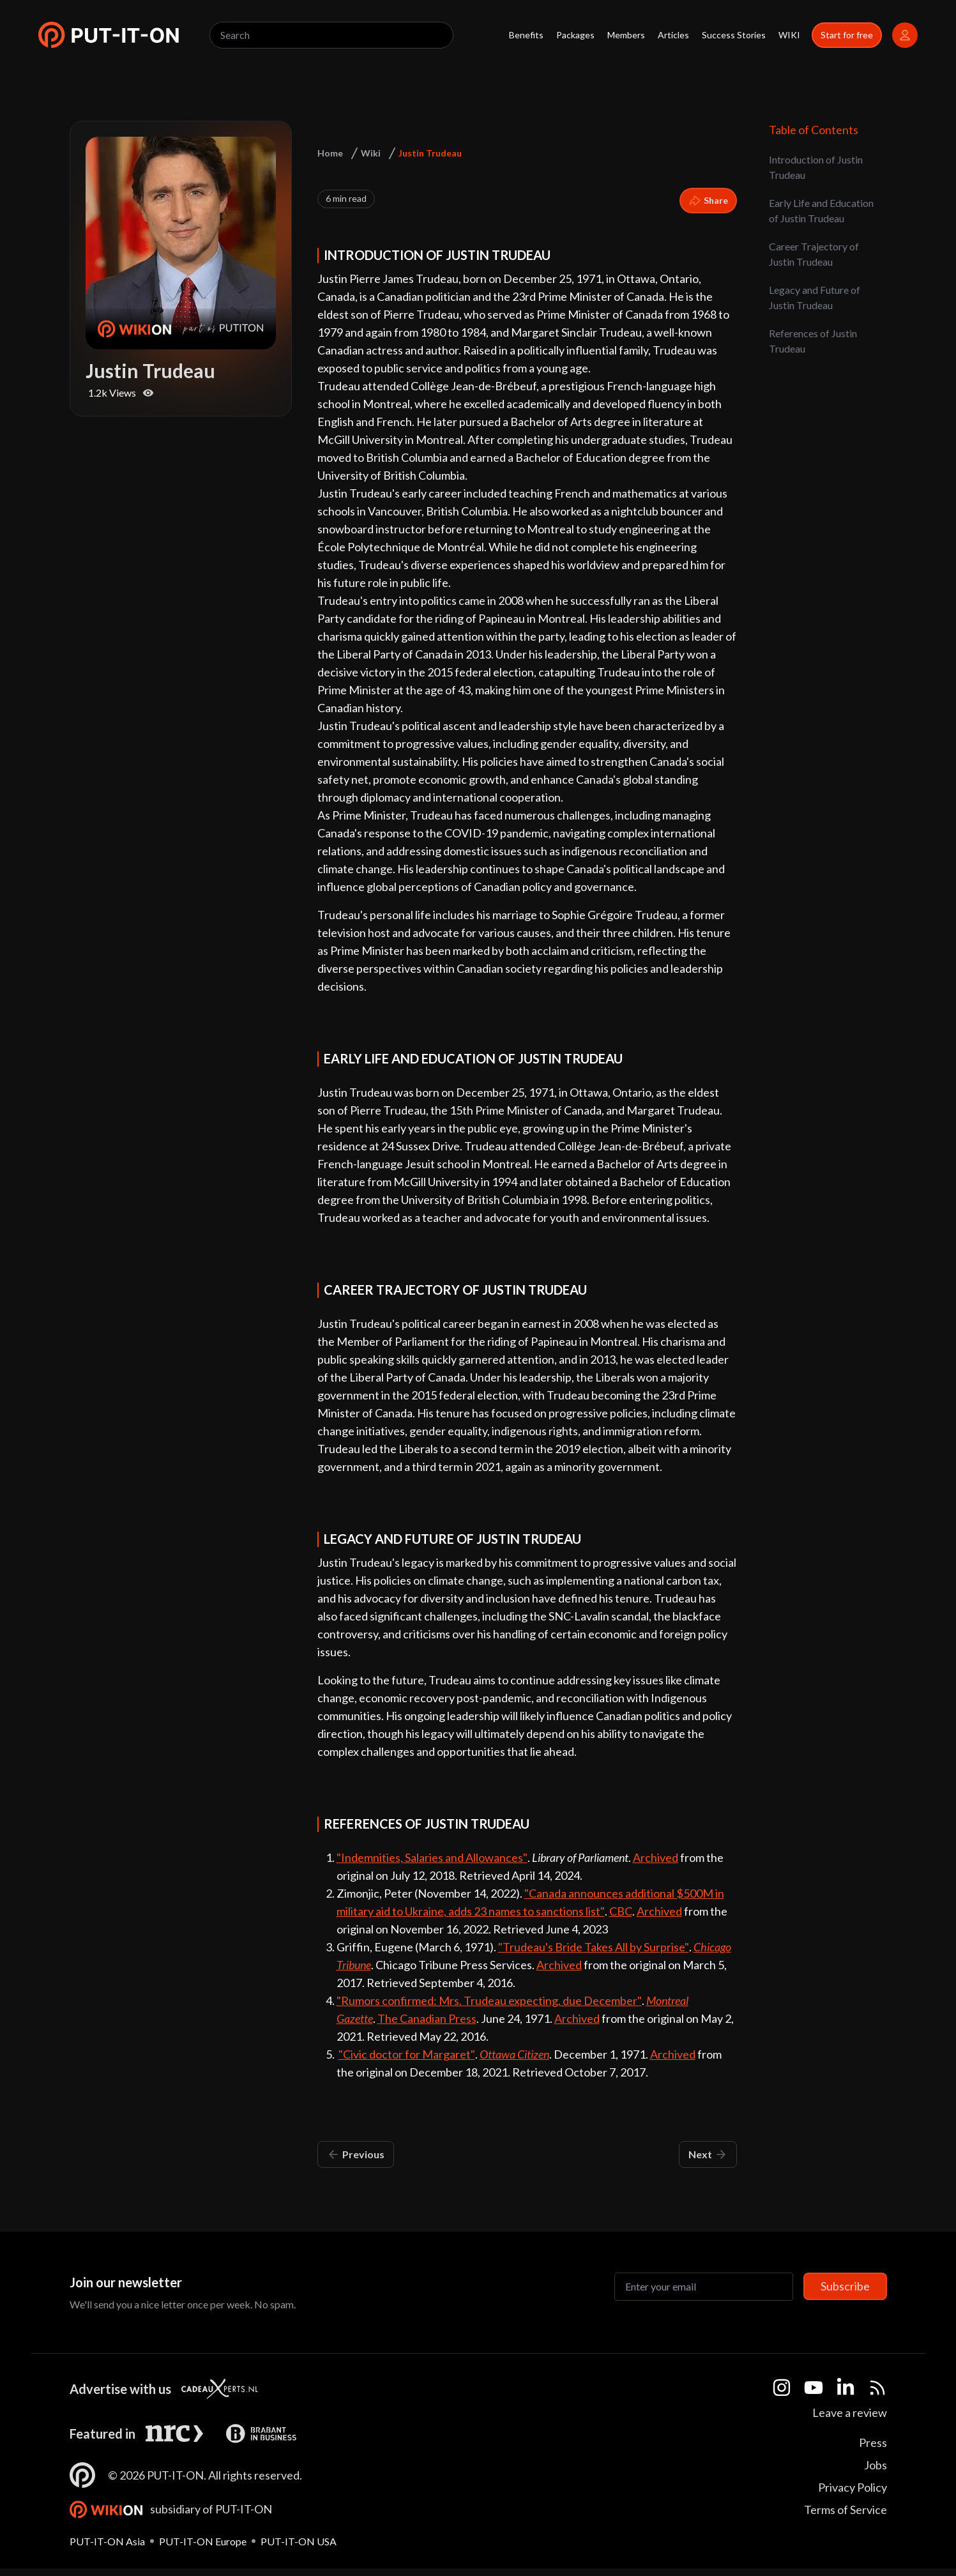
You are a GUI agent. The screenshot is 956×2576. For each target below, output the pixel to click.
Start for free (847, 34)
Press (873, 2442)
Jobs (875, 2465)
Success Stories (734, 34)
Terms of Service (845, 2510)
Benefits (526, 34)
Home (330, 153)
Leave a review (849, 2412)
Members (626, 34)
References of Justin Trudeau (813, 340)
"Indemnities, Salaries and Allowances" (432, 1857)
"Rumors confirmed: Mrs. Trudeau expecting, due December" (489, 2000)
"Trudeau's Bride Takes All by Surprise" (593, 1947)
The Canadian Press (426, 2018)
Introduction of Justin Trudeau (816, 167)
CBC (620, 1911)
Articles (673, 34)
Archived (655, 1857)
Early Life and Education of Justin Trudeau (821, 210)
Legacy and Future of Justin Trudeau (814, 297)
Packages (575, 34)
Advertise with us (120, 2389)
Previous (355, 2154)
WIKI (789, 34)
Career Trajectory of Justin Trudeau (814, 254)
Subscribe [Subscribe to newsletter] (845, 2286)
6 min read (346, 198)
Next (707, 2154)
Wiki (371, 153)
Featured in (102, 2433)
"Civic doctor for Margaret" (406, 2054)
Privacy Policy (852, 2487)
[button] (108, 35)
